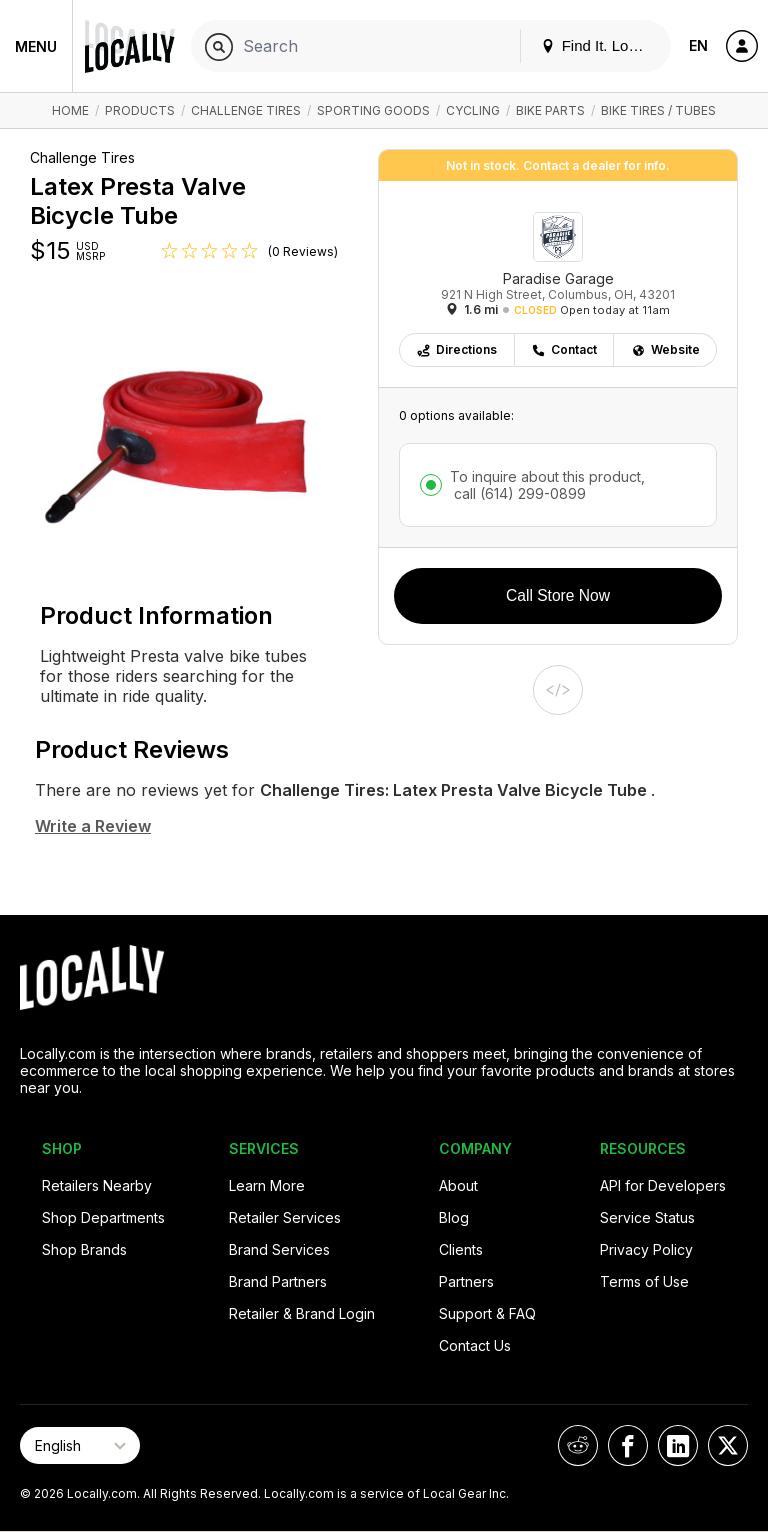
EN (698, 45)
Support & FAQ (487, 1313)
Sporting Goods (373, 110)
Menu (36, 46)
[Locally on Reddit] (578, 1445)
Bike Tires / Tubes (658, 110)
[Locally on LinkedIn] (678, 1445)
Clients (461, 1249)
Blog (454, 1217)
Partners (466, 1281)
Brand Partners (278, 1281)
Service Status (647, 1217)
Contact (564, 349)
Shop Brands (84, 1249)
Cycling (473, 110)
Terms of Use (644, 1281)
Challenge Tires (246, 110)
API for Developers (663, 1185)
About (458, 1185)
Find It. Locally (600, 45)
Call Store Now (558, 595)
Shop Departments (103, 1217)
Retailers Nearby (97, 1185)
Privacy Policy (646, 1249)
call (518, 493)
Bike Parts (550, 110)
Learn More (267, 1185)
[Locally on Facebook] (628, 1445)
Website (665, 349)
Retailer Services (285, 1217)
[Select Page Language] (80, 1445)
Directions (456, 349)
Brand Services (279, 1249)
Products (140, 110)
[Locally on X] (728, 1445)
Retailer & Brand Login (302, 1313)
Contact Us (475, 1345)
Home (70, 110)
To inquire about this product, (547, 485)
